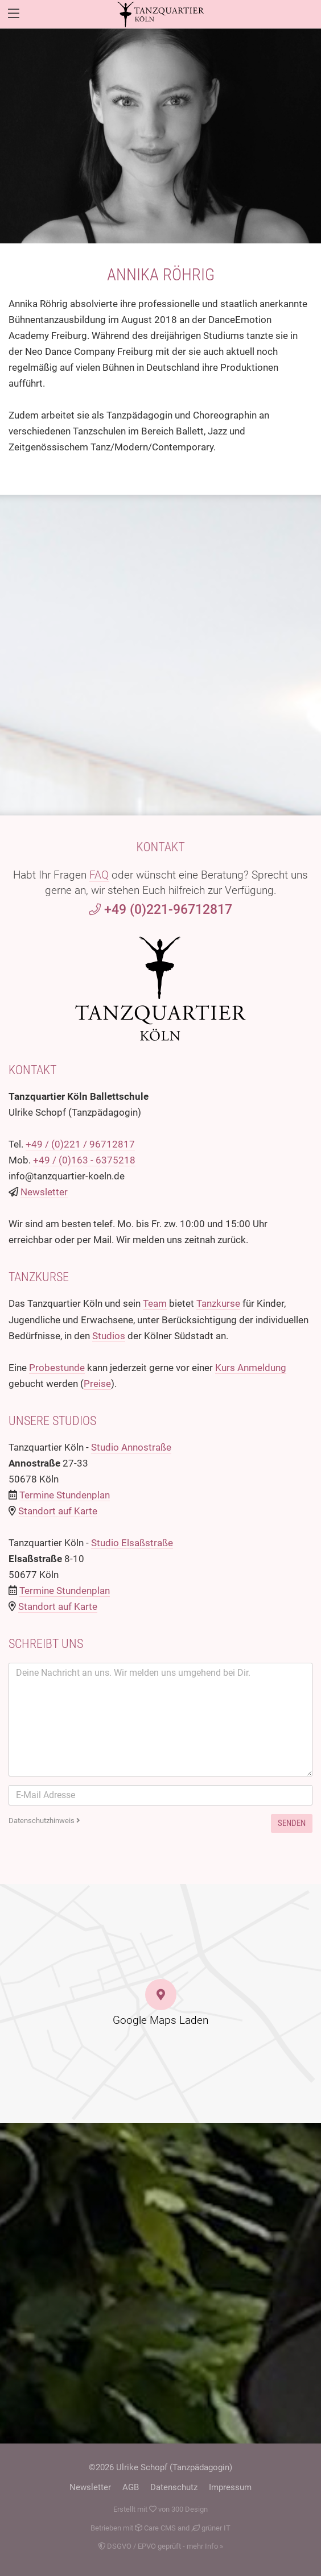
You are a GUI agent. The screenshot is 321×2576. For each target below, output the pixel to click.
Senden (292, 1823)
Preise (97, 1383)
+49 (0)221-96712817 (160, 909)
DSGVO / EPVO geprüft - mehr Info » (160, 2546)
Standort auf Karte (57, 1511)
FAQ (99, 874)
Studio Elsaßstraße (132, 1542)
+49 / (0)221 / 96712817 (80, 1144)
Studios (108, 1335)
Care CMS (155, 2528)
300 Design (189, 2509)
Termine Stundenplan (64, 1495)
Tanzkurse (218, 1303)
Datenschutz (173, 2487)
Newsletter (44, 1192)
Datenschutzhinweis (44, 1820)
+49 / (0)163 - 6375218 (84, 1160)
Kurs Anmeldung (250, 1367)
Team (155, 1303)
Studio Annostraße (131, 1447)
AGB (130, 2487)
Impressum (230, 2487)
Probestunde (57, 1367)
